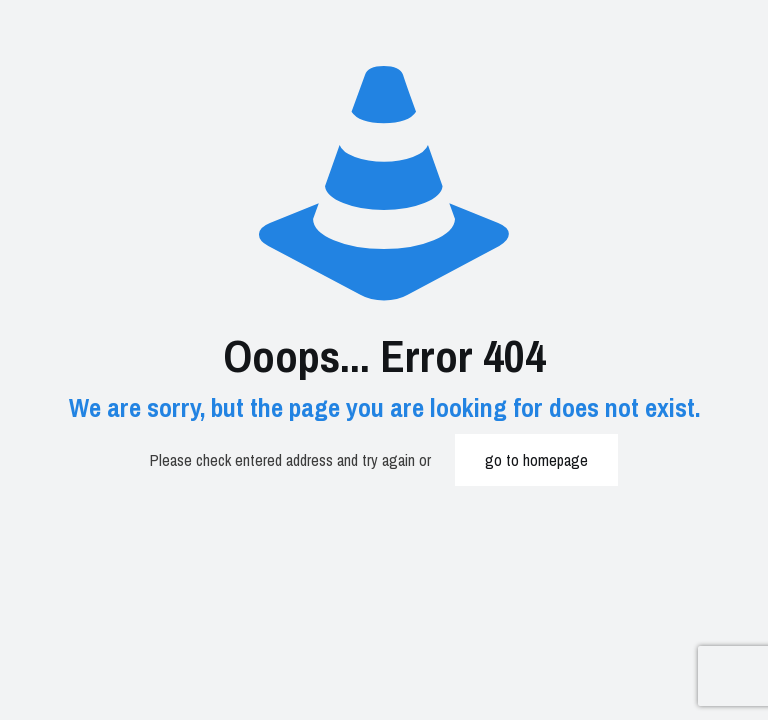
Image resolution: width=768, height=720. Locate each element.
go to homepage (536, 460)
